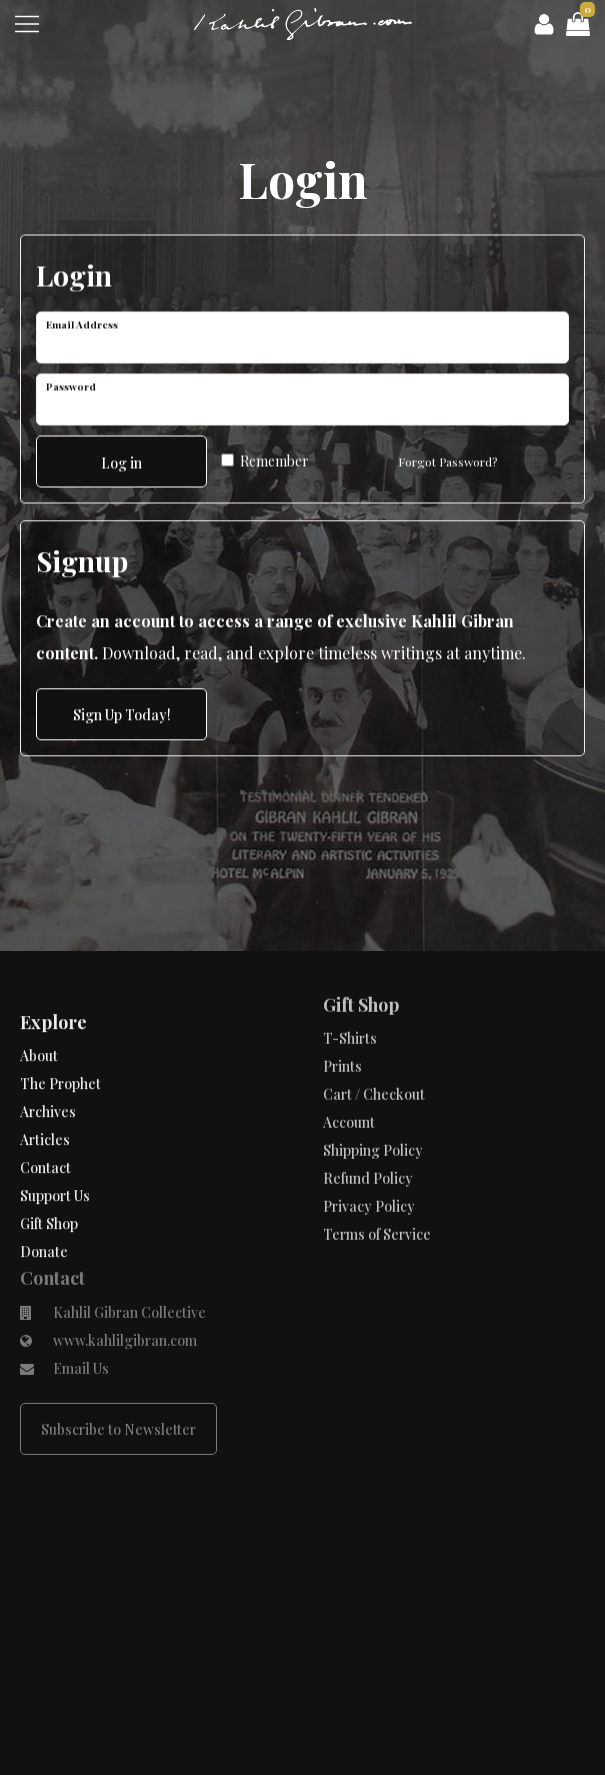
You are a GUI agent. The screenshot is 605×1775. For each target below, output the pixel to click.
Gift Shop (49, 1193)
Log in (121, 458)
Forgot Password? (447, 457)
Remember (265, 456)
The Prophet (60, 1053)
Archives (48, 1081)
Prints (342, 1015)
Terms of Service (377, 1183)
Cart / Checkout (374, 1043)
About (39, 1025)
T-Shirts (350, 987)
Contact (45, 1137)
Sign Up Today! (122, 712)
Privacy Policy (369, 1155)
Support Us (55, 1165)
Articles (45, 1109)
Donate (44, 1221)
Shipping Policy (373, 1099)
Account (349, 1071)
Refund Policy (368, 1127)
